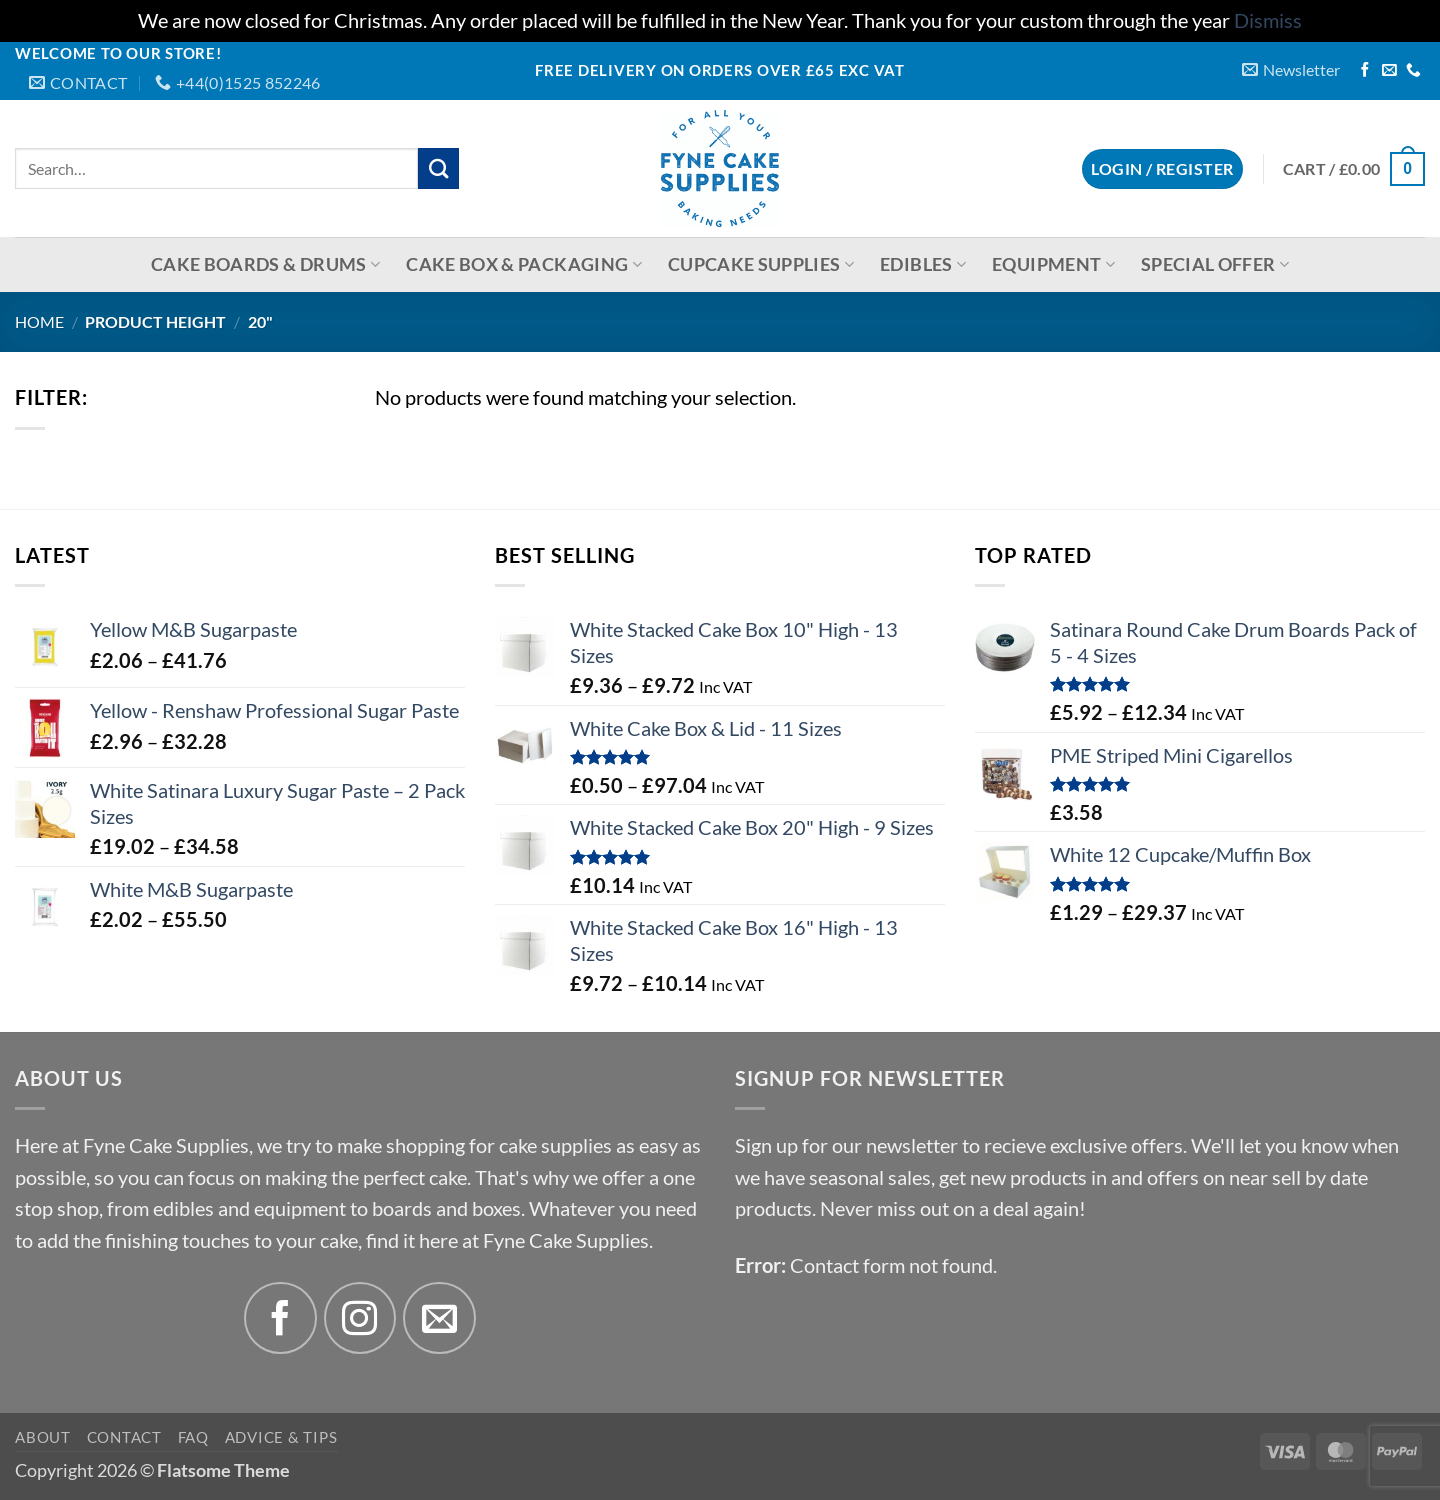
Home (39, 321)
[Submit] (438, 168)
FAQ (193, 1437)
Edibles (923, 264)
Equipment (1053, 264)
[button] (1291, 69)
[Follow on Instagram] (360, 1318)
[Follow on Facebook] (1365, 71)
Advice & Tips (281, 1437)
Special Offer (1215, 264)
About (43, 1437)
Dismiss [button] (1268, 20)
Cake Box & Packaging (524, 264)
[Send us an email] (1389, 71)
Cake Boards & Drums (265, 264)
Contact (124, 1437)
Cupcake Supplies (761, 264)
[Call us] (1413, 71)
